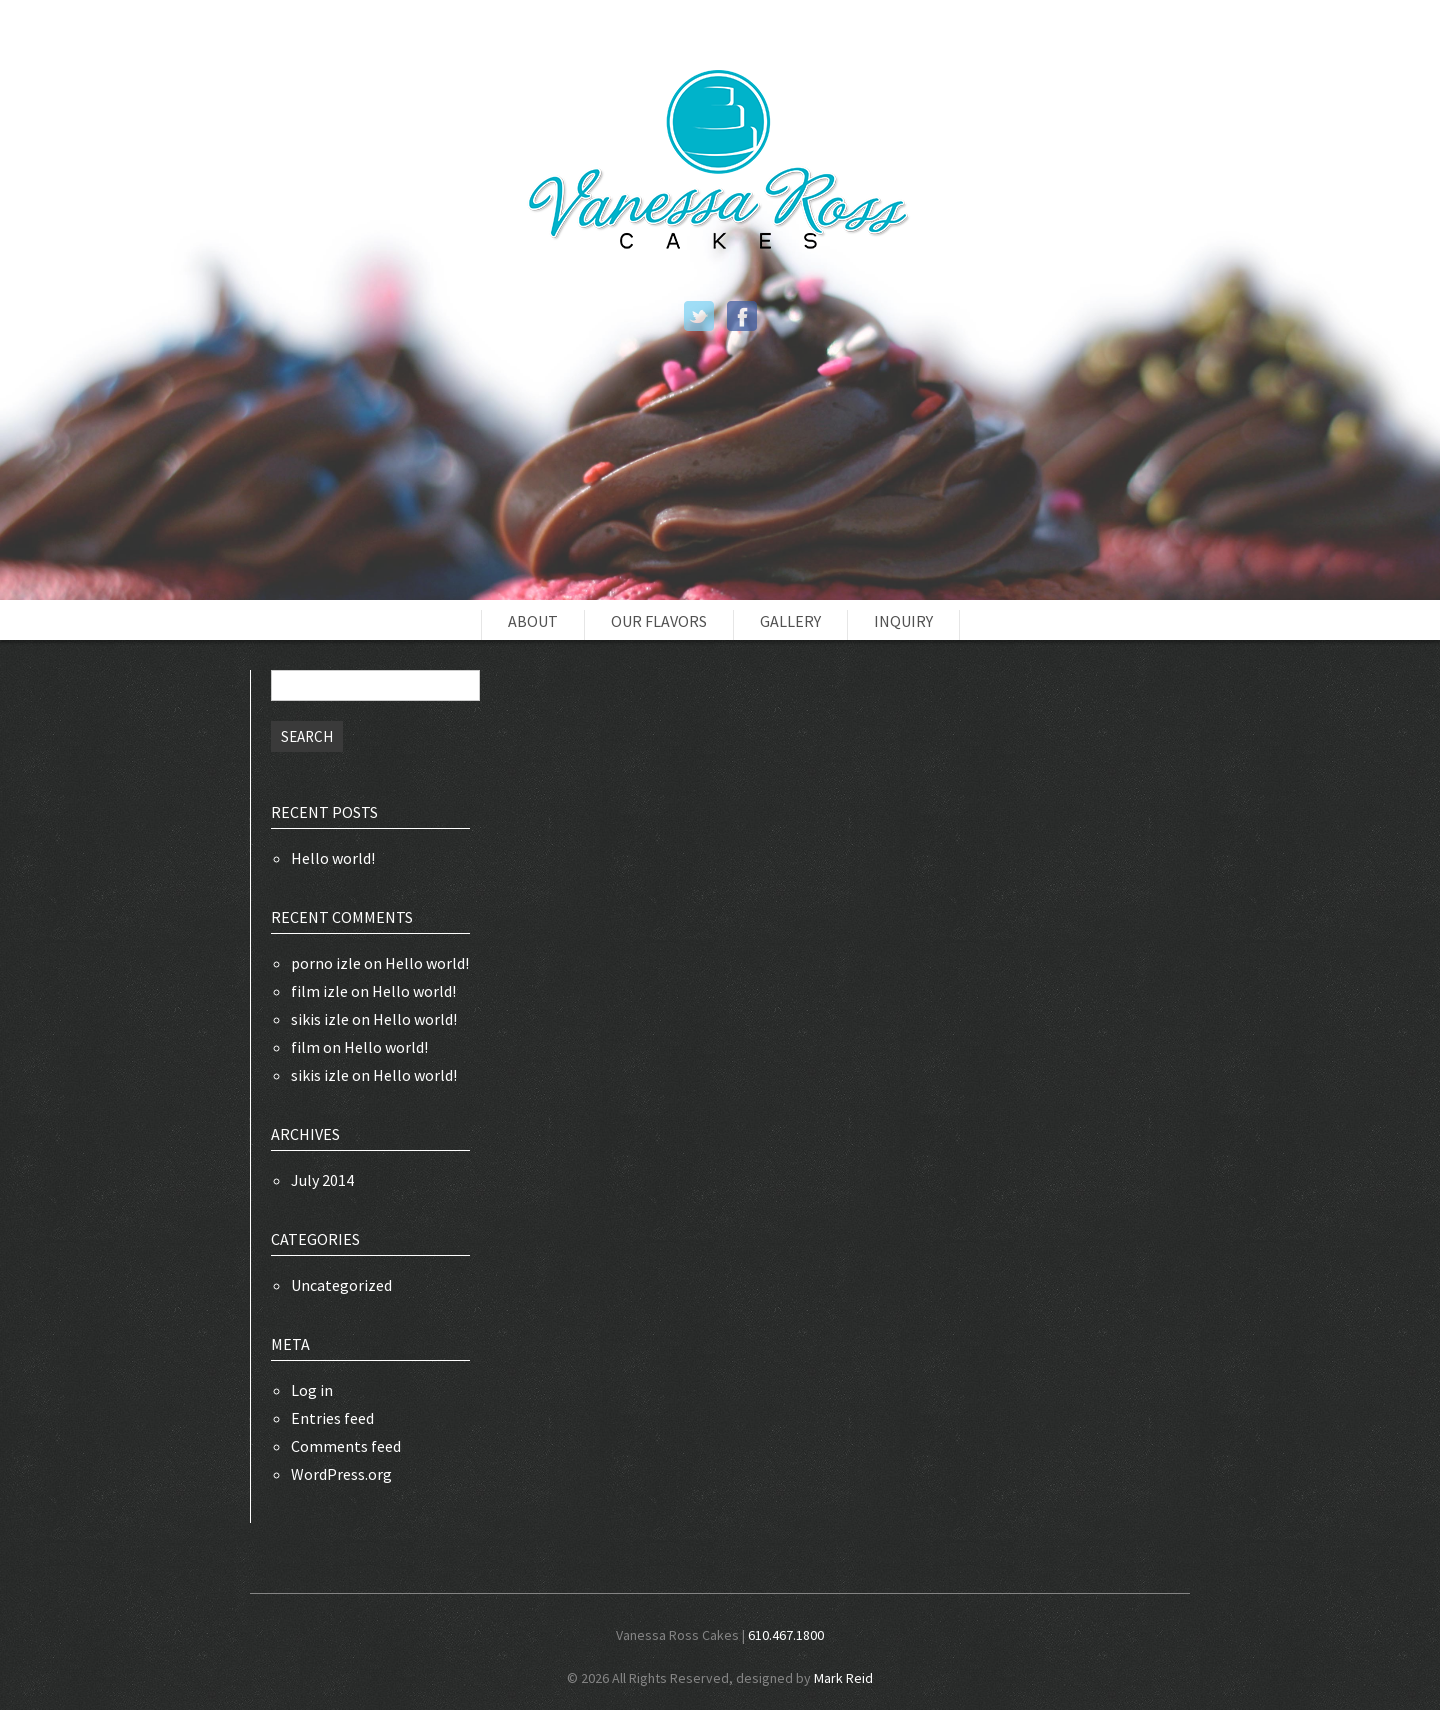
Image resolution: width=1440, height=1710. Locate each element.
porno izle (326, 963)
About (533, 621)
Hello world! (333, 858)
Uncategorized (341, 1285)
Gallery (790, 621)
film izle (319, 991)
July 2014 (322, 1180)
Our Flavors (659, 621)
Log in (312, 1390)
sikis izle (320, 1019)
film (305, 1047)
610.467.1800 (786, 1635)
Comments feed (346, 1446)
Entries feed (332, 1418)
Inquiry (903, 621)
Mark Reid (843, 1678)
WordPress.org (341, 1474)
